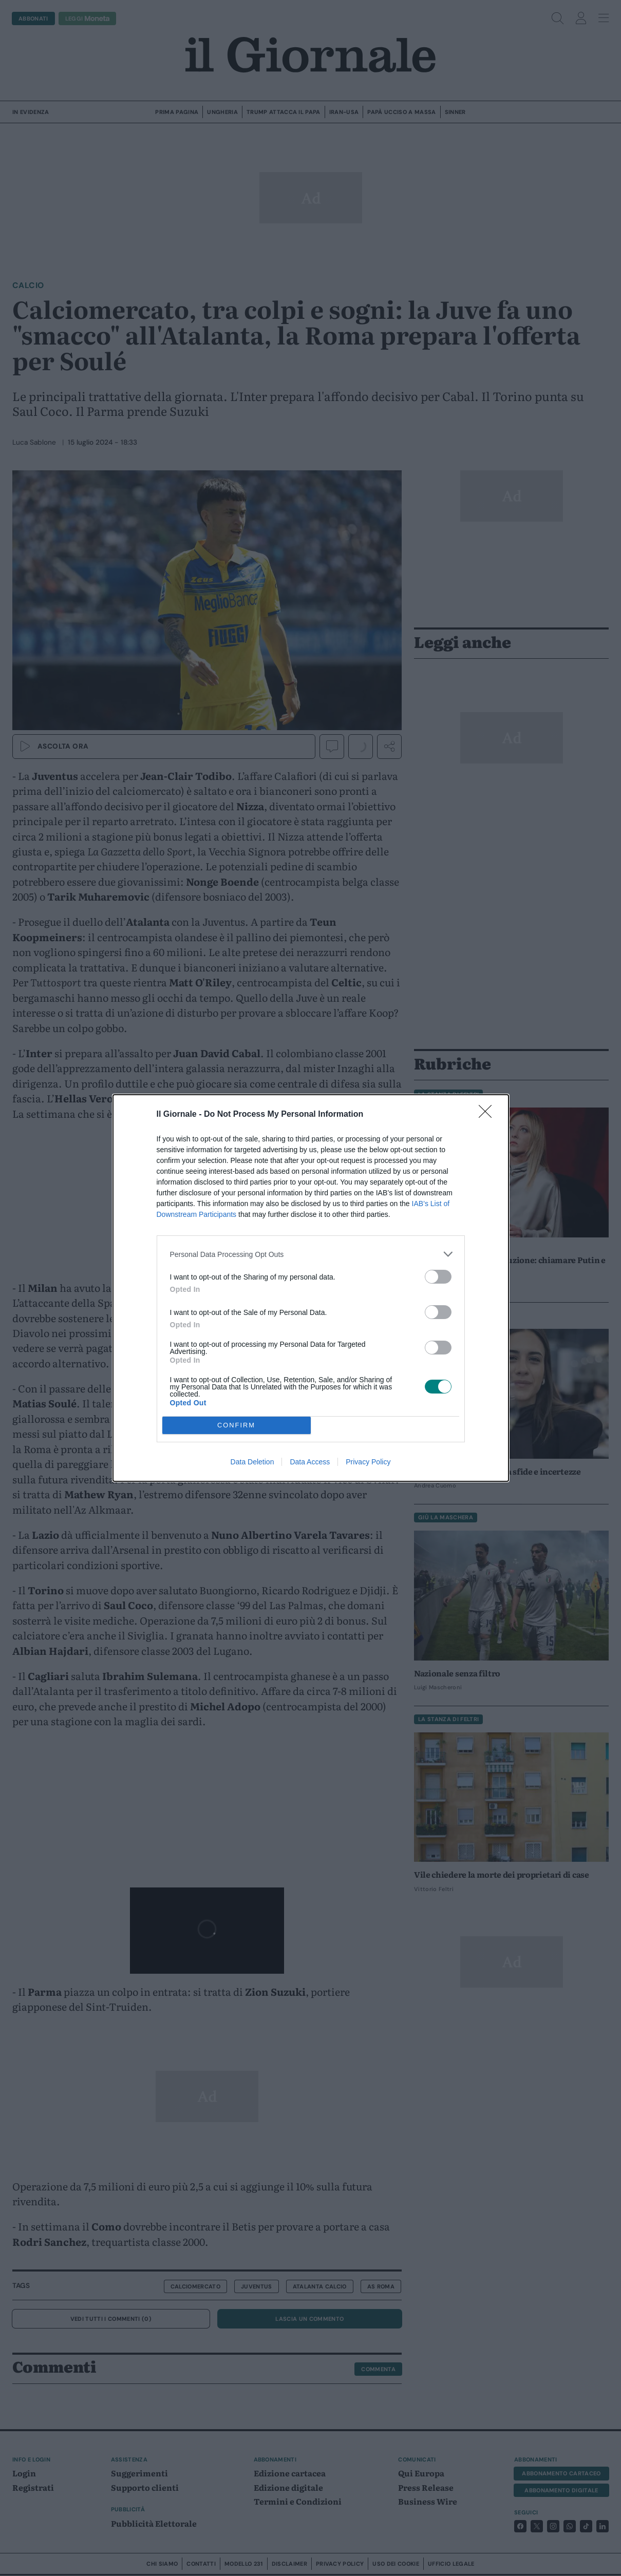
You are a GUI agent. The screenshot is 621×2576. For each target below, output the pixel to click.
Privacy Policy (368, 1462)
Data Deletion (252, 1462)
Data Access (310, 1462)
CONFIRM (236, 1425)
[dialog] (311, 1288)
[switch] (438, 1277)
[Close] (488, 1114)
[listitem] (310, 1254)
